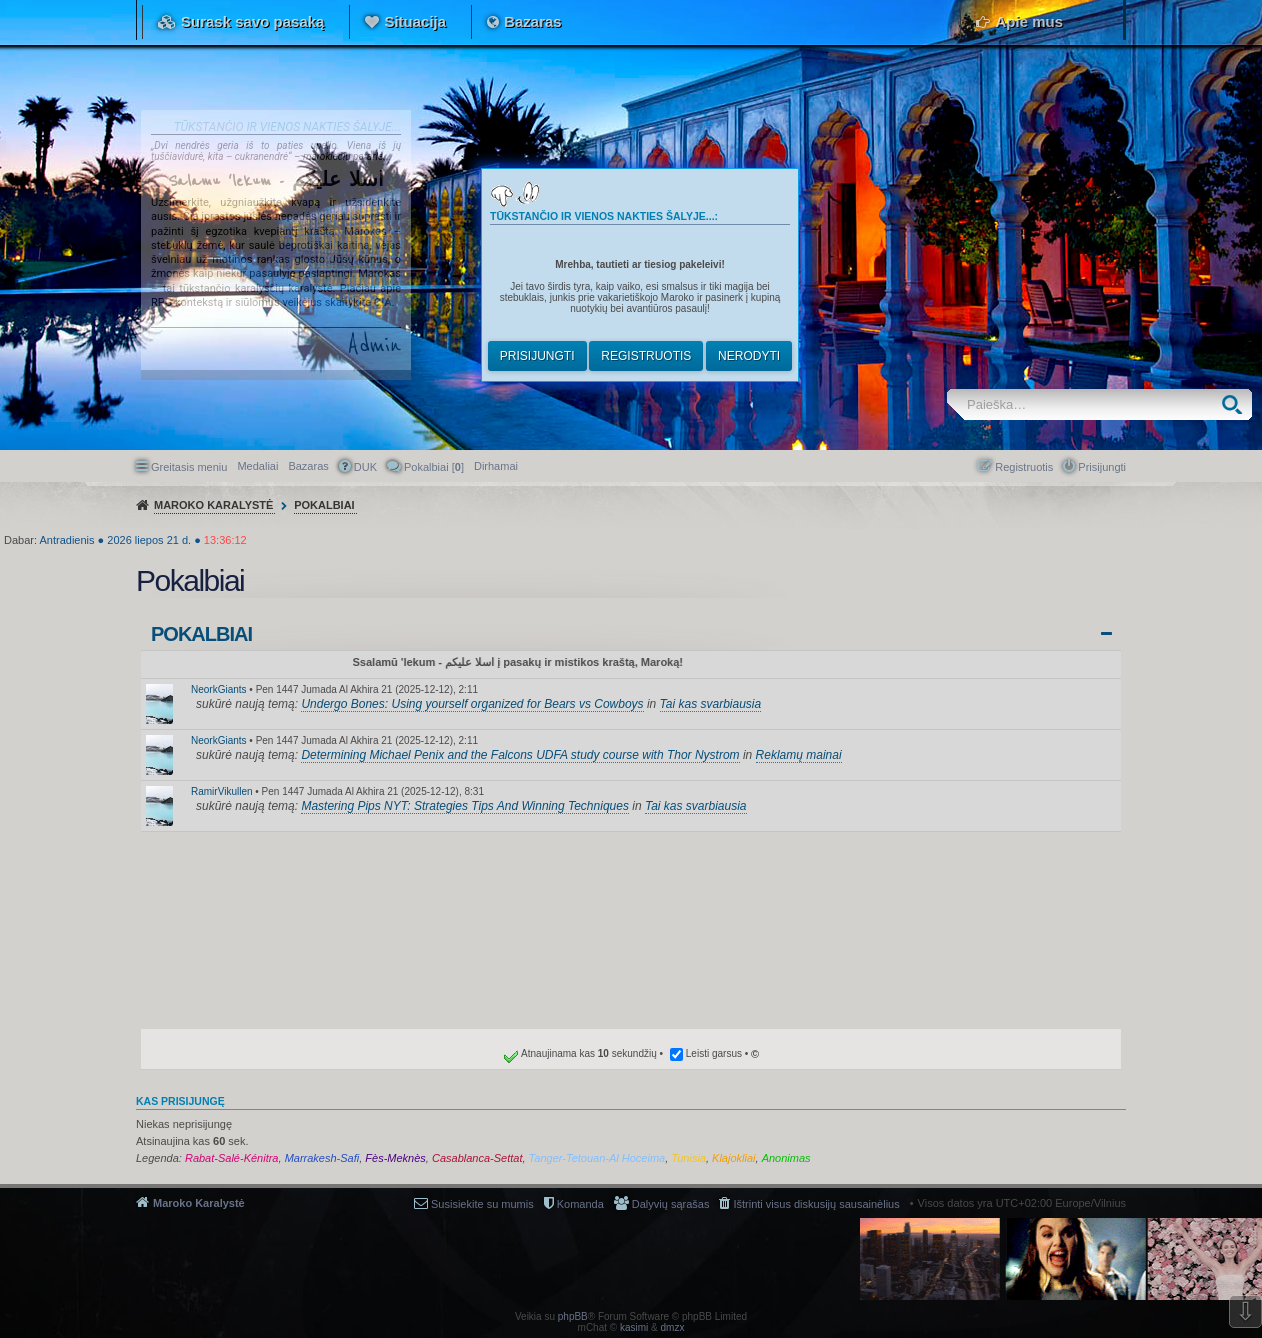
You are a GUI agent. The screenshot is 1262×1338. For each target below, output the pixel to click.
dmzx (673, 1327)
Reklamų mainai (799, 755)
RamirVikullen (222, 791)
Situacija (415, 21)
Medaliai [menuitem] (257, 466)
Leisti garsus (714, 1053)
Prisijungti (537, 356)
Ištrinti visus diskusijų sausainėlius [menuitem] (816, 1204)
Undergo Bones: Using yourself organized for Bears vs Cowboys (472, 704)
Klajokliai (733, 1158)
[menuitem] (496, 466)
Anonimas (786, 1158)
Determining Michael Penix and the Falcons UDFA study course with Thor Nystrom (520, 755)
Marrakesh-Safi (322, 1158)
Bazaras (533, 21)
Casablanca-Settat (477, 1158)
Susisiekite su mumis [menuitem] (482, 1204)
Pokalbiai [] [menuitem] (434, 467)
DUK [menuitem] (365, 467)
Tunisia (688, 1158)
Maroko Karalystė (199, 1203)
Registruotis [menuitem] (1024, 467)
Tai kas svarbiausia (711, 704)
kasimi (634, 1327)
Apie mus (1029, 21)
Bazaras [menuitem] (308, 466)
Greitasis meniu (189, 467)
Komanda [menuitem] (580, 1204)
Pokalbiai (201, 634)
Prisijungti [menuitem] (1102, 467)
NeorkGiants (219, 689)
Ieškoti (1236, 404)
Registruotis (646, 356)
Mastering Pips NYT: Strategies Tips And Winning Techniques (465, 806)
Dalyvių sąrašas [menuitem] (671, 1204)
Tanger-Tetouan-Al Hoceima (597, 1158)
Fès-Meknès (395, 1158)
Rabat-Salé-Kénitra (232, 1158)
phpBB (573, 1316)
